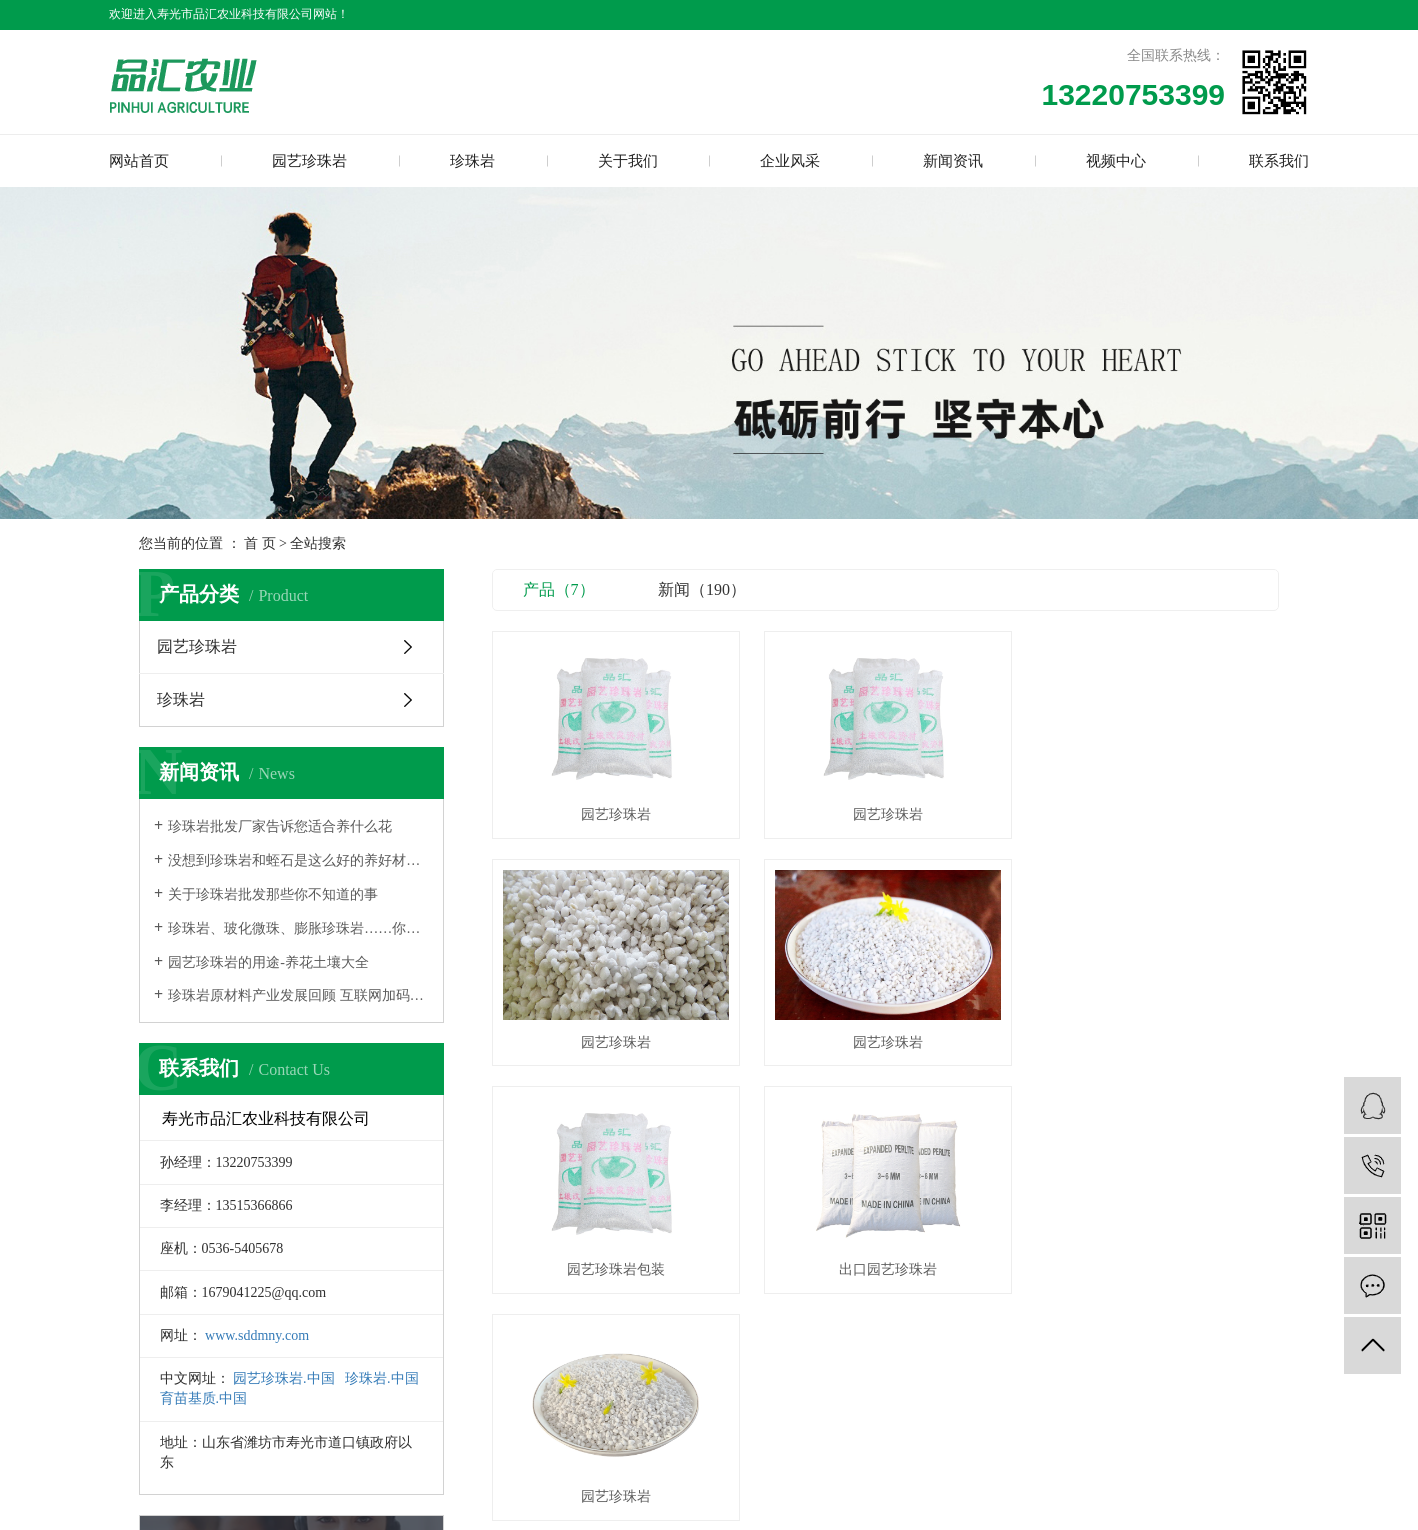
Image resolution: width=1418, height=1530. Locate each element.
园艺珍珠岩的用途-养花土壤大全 (268, 962)
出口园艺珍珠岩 (1156, 1039)
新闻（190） (702, 589)
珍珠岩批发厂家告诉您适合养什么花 (280, 826)
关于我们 (628, 161)
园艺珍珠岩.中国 (284, 1378)
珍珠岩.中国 (382, 1378)
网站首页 (139, 161)
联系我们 (1279, 161)
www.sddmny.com (257, 1335)
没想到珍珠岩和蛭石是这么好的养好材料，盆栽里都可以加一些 (298, 860)
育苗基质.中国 (204, 1398)
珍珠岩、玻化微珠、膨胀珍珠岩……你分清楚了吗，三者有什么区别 (298, 928)
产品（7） (559, 589)
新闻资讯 (953, 161)
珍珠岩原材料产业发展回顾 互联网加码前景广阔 (298, 995)
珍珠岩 (472, 161)
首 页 (260, 543)
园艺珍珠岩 (309, 161)
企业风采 (790, 161)
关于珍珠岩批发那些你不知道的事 (273, 894)
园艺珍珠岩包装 (885, 1039)
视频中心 (1116, 161)
